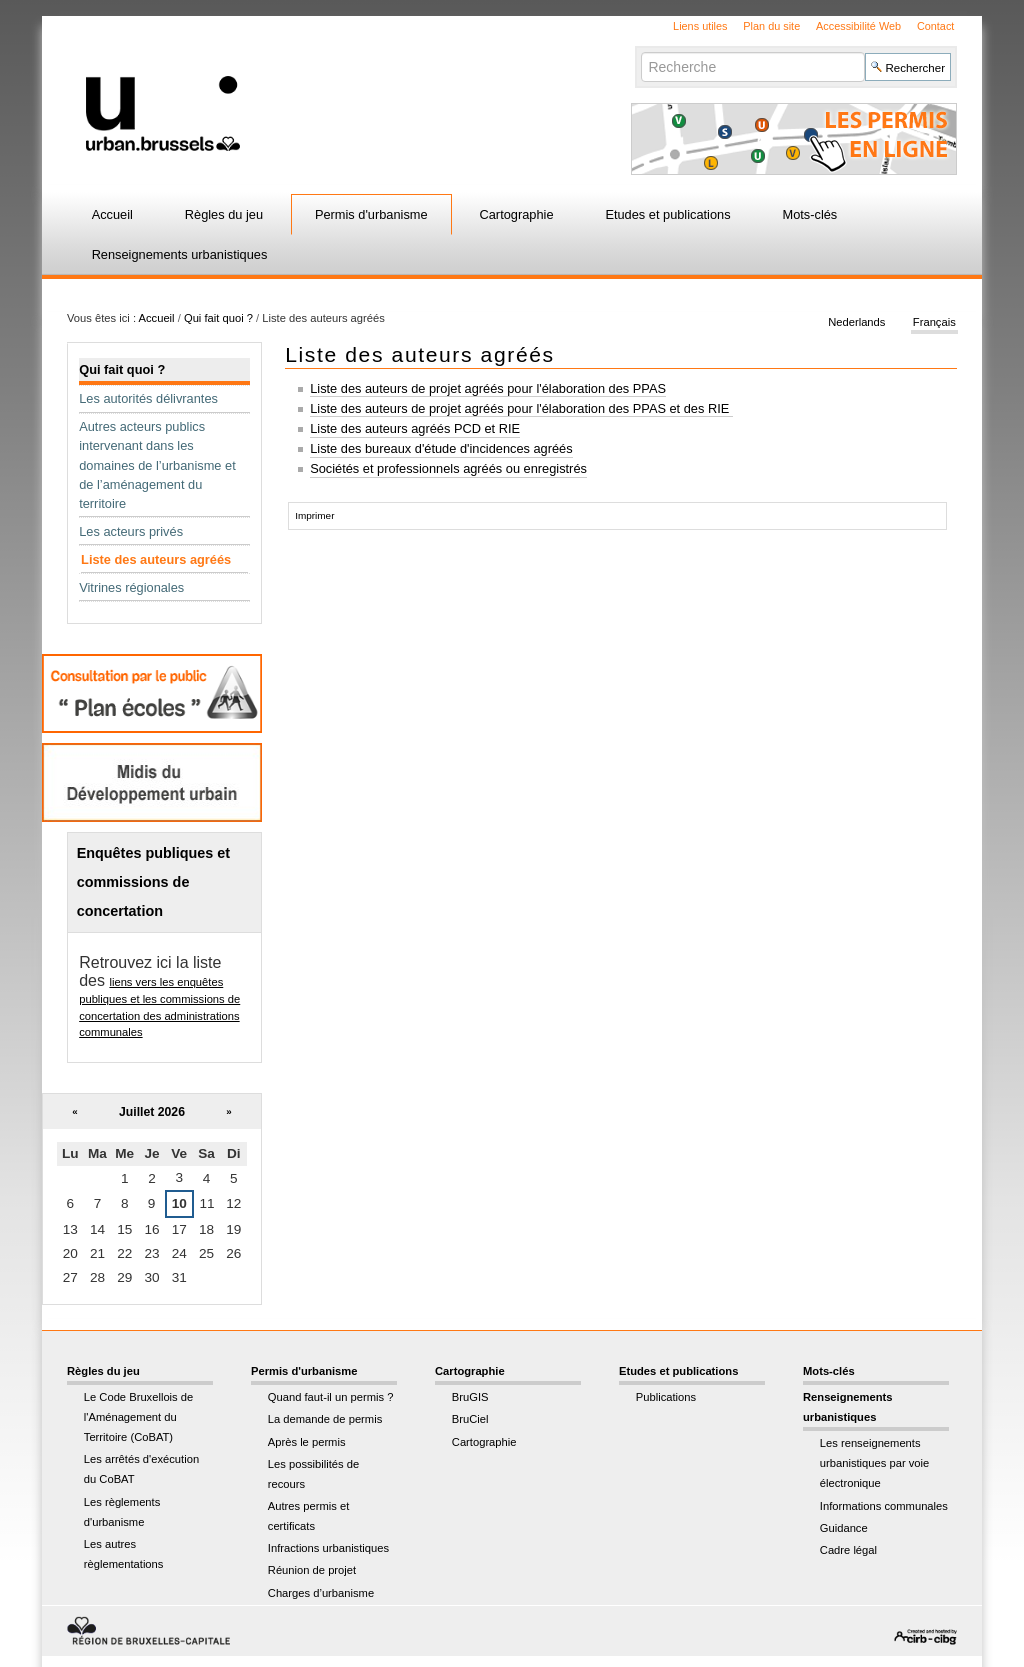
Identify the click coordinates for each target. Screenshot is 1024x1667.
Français (934, 322)
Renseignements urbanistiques (180, 254)
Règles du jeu (224, 214)
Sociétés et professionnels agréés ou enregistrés (448, 468)
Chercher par (640, 51)
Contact (935, 26)
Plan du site (771, 26)
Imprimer (314, 515)
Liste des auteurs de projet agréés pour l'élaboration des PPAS (488, 388)
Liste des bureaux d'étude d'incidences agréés (441, 448)
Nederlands (856, 322)
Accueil (112, 214)
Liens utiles (700, 26)
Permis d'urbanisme (371, 214)
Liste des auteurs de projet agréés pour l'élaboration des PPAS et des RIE (521, 408)
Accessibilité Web (858, 26)
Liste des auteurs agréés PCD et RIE (415, 428)
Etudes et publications (667, 214)
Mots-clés (810, 214)
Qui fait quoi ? (218, 318)
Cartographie (517, 214)
